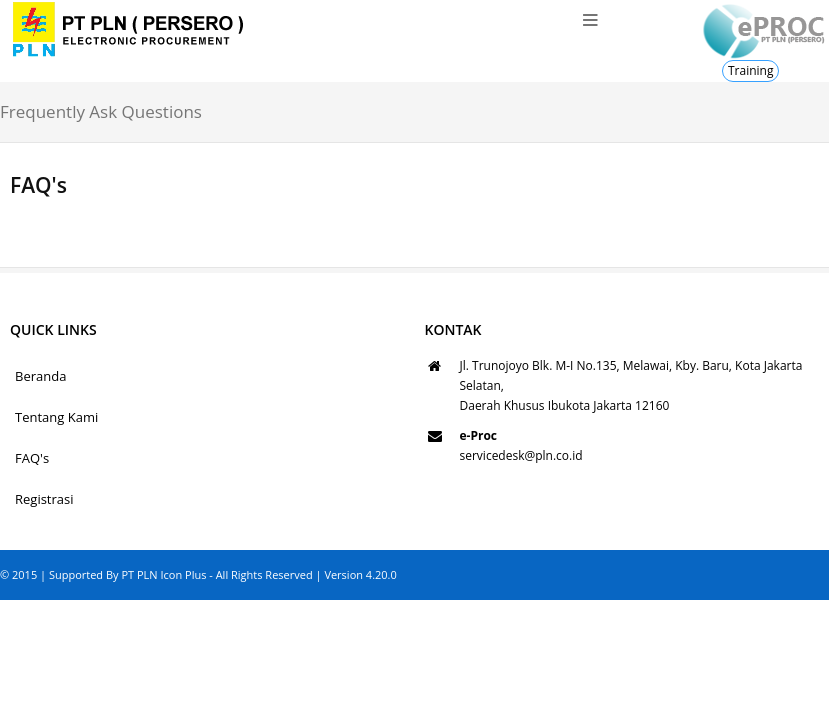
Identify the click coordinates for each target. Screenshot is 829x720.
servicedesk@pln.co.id (521, 455)
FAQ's (32, 458)
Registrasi (44, 499)
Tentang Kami (56, 417)
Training (750, 70)
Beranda (40, 376)
